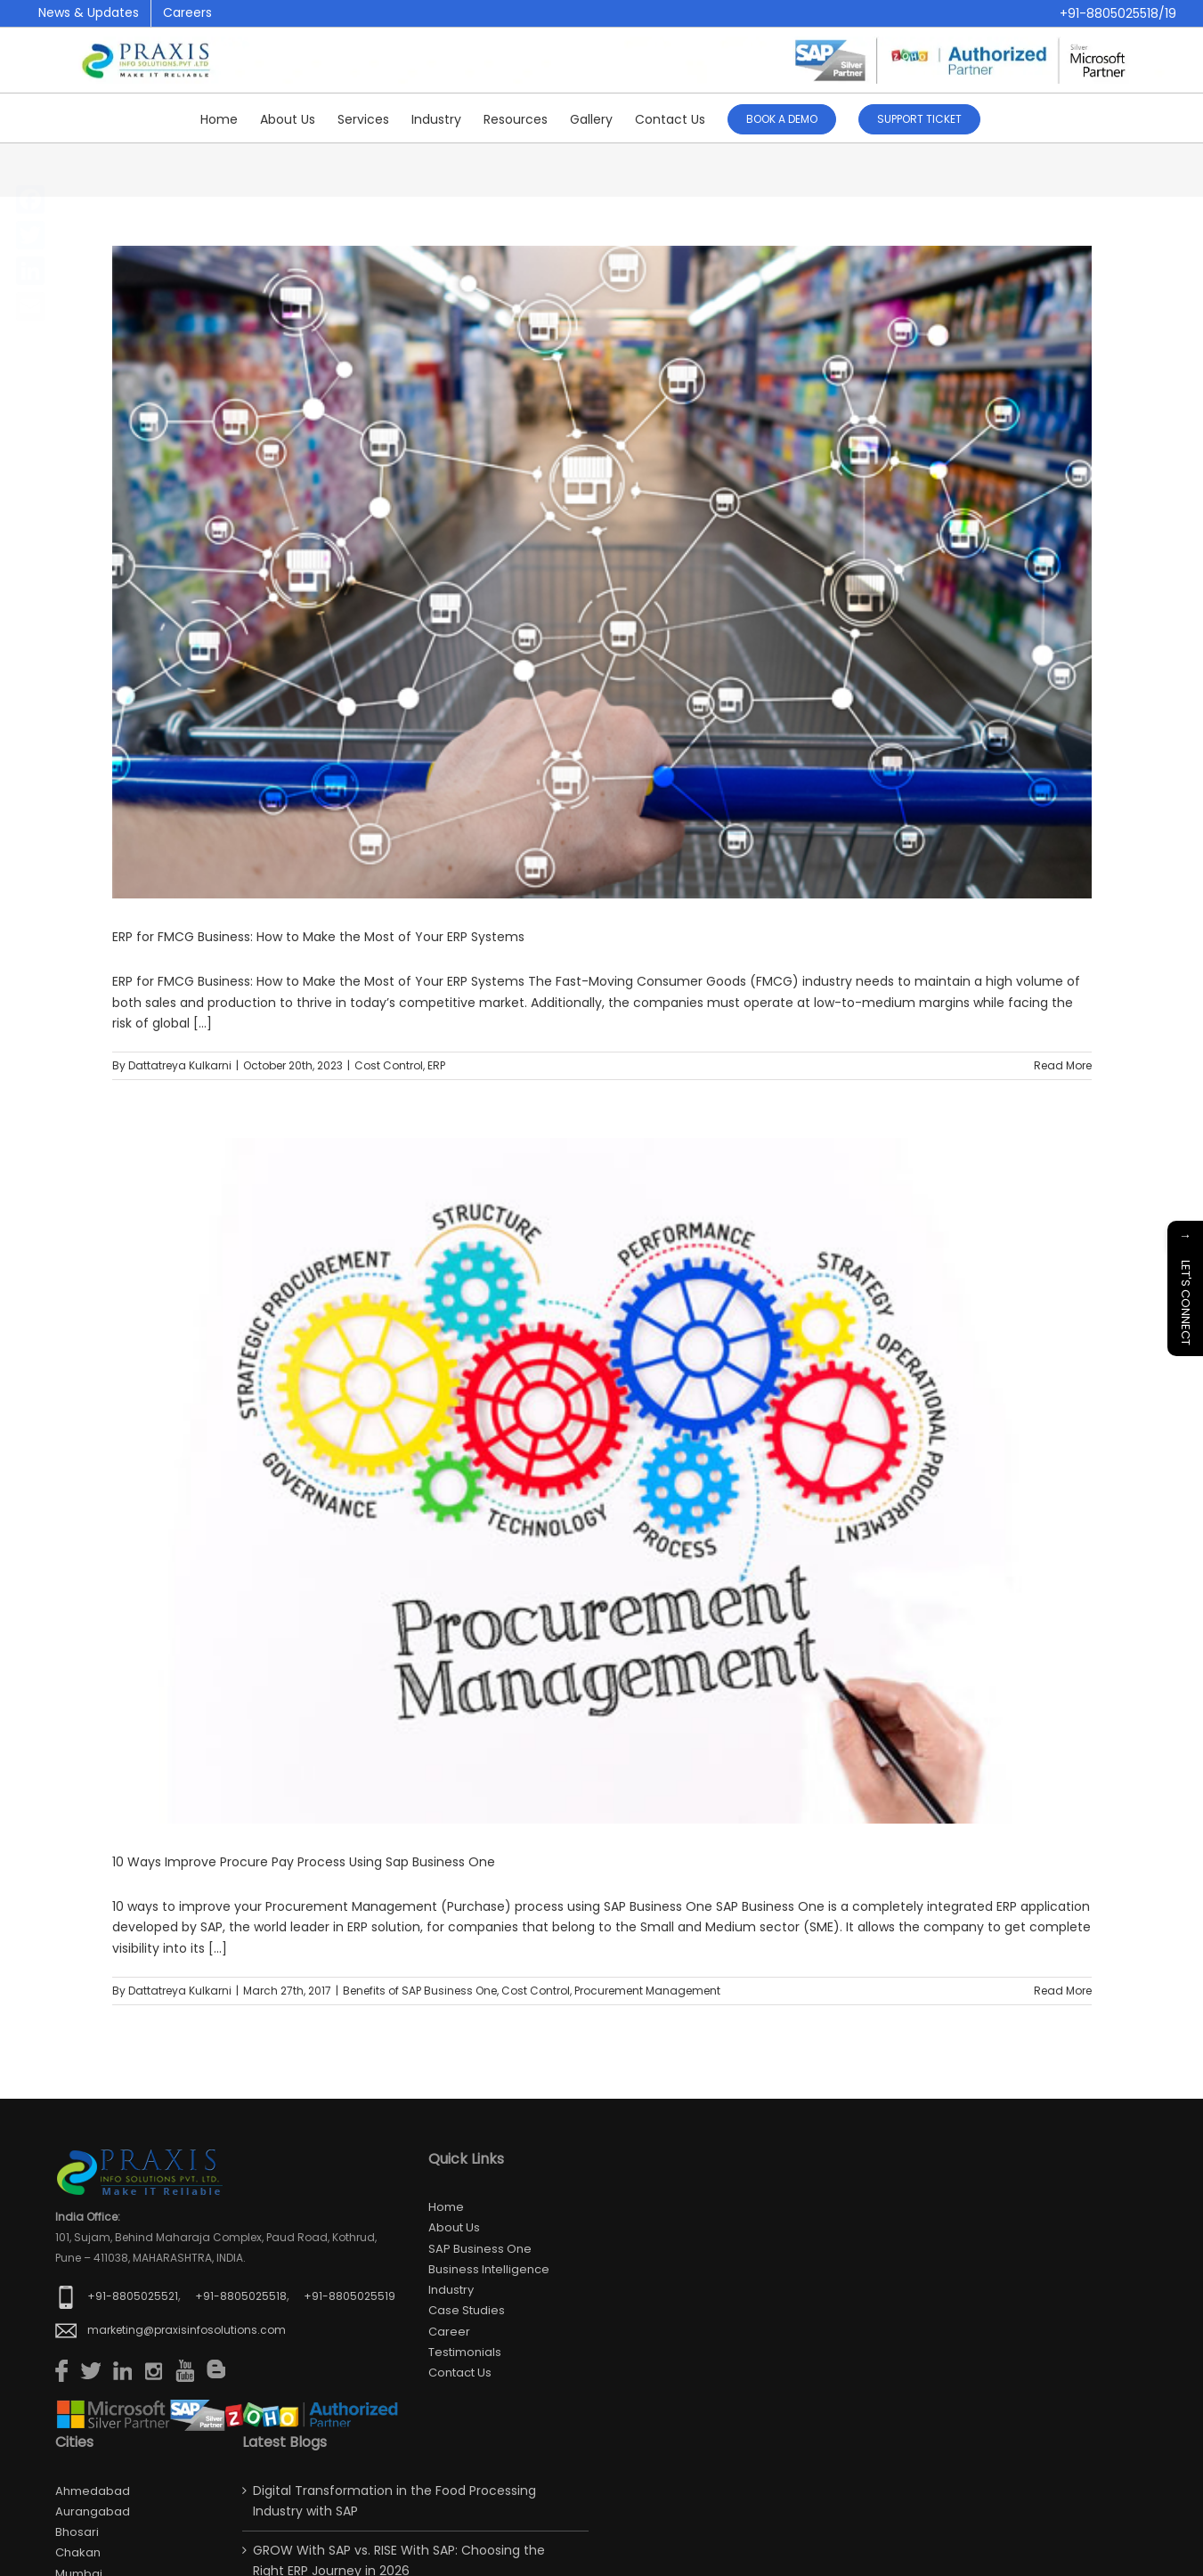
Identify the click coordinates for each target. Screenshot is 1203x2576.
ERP (436, 1065)
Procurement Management (647, 1990)
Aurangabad (92, 2511)
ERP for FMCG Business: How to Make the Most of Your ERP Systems (318, 937)
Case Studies (466, 2310)
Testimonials (464, 2352)
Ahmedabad (92, 2491)
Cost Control (388, 1065)
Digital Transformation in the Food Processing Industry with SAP (394, 2501)
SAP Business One (480, 2248)
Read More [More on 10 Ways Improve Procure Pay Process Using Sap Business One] (1063, 1990)
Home (446, 2206)
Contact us (460, 2372)
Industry (451, 2289)
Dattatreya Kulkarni (180, 1065)
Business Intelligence (488, 2269)
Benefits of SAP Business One (420, 1990)
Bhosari (77, 2531)
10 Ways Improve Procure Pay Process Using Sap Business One (303, 1862)
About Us (454, 2227)
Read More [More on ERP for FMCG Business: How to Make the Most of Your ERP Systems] (1063, 1065)
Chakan (78, 2552)
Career (449, 2331)
